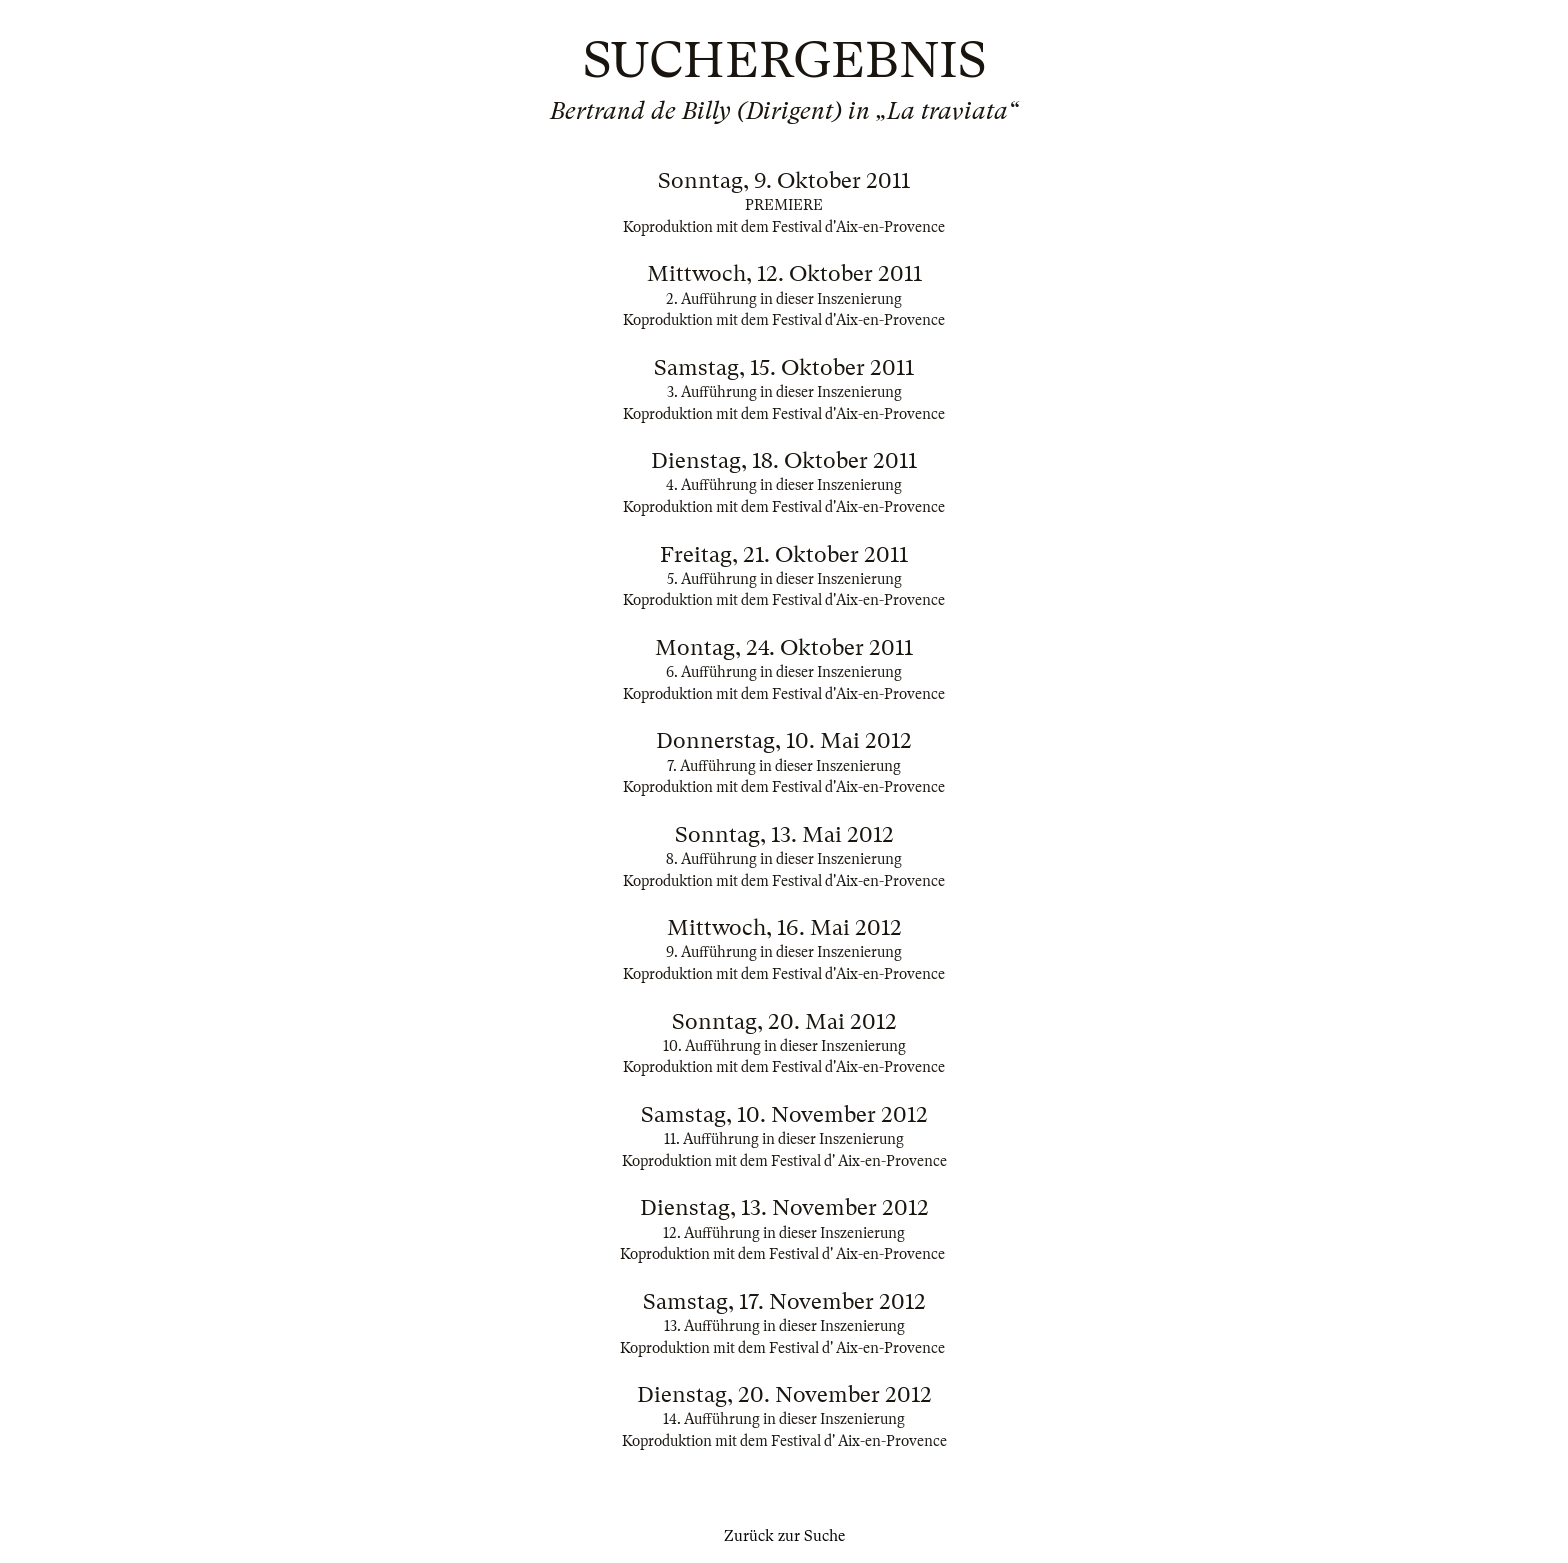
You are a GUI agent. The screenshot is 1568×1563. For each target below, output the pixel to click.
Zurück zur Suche (784, 1536)
